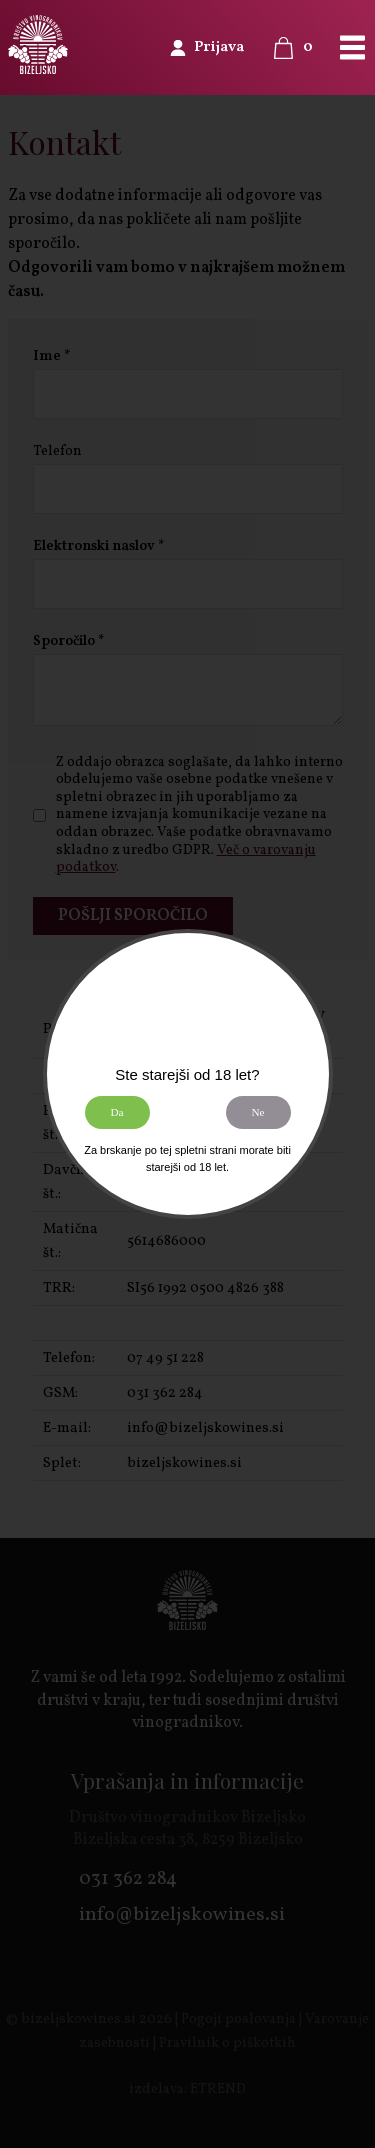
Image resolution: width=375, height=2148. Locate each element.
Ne (257, 1112)
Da (116, 1112)
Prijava (219, 47)
